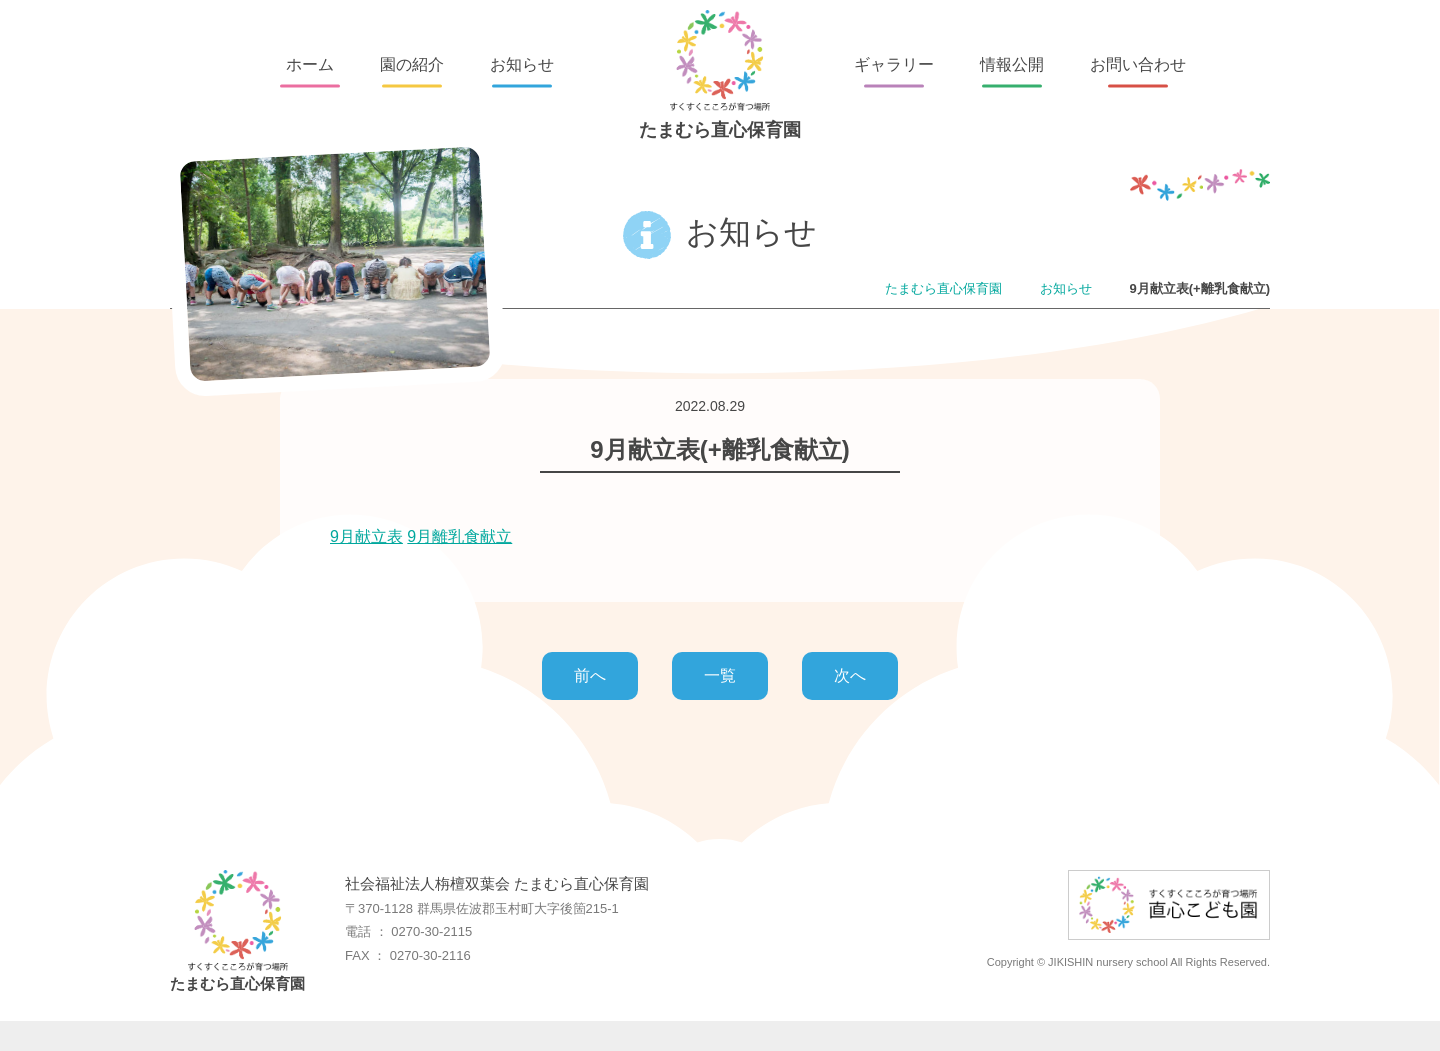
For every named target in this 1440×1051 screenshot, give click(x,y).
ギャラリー (894, 64)
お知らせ (522, 64)
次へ (850, 675)
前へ (590, 675)
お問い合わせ (1138, 64)
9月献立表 (366, 536)
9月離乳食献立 (459, 536)
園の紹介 (412, 64)
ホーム (310, 64)
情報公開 (1012, 64)
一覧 (720, 675)
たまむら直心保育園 (720, 75)
